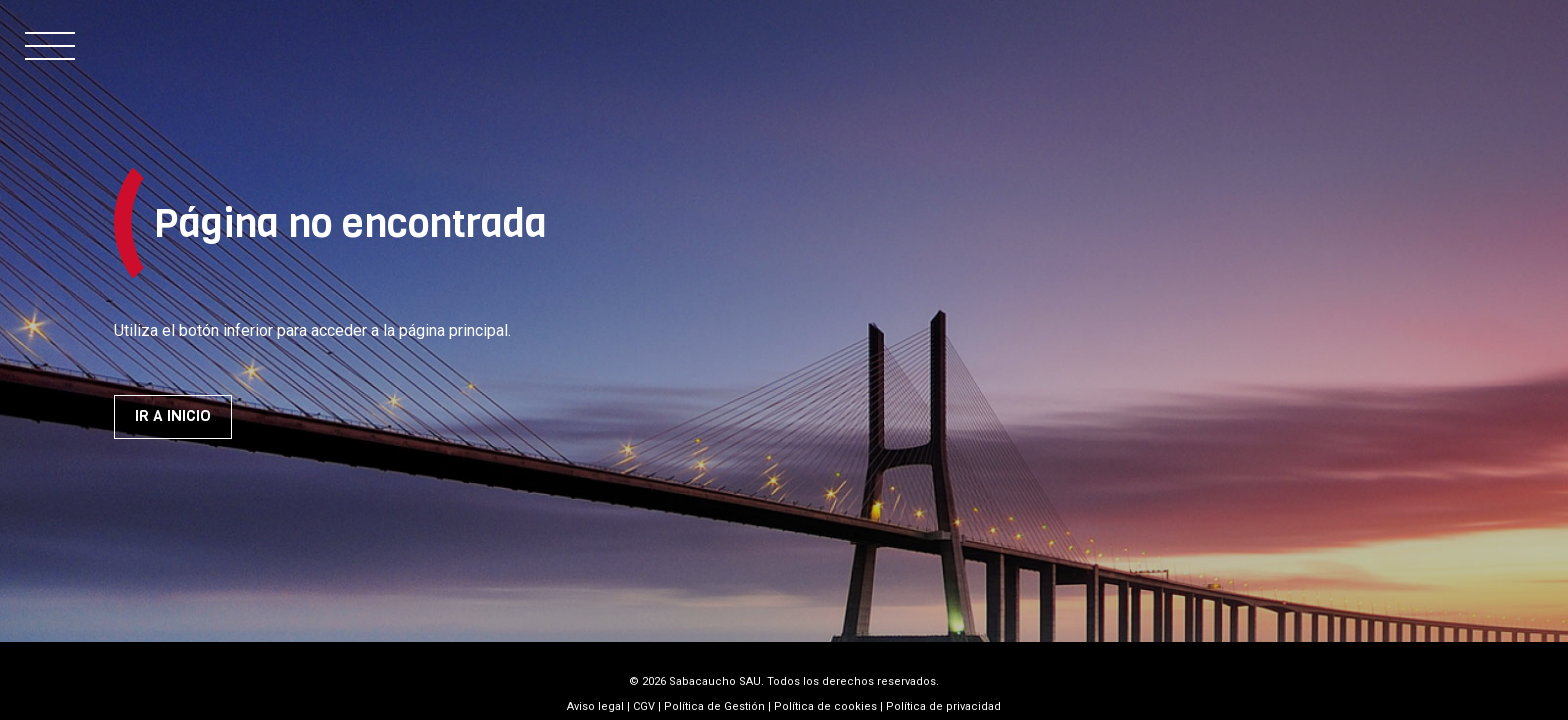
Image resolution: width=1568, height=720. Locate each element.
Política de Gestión (714, 706)
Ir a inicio (173, 416)
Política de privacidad (943, 706)
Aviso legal (595, 706)
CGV (644, 706)
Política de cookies (825, 706)
